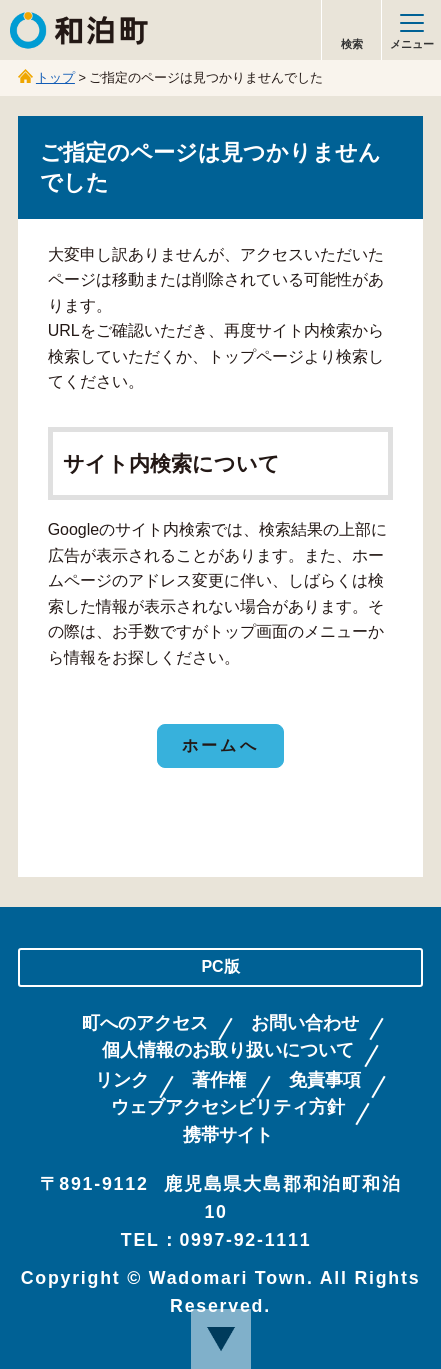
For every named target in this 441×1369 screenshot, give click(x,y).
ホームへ (220, 745)
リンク (122, 1080)
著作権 (219, 1080)
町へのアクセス (145, 1023)
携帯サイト (228, 1135)
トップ (55, 77)
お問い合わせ (305, 1023)
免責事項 (325, 1080)
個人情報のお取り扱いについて (228, 1050)
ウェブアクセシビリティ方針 (228, 1107)
